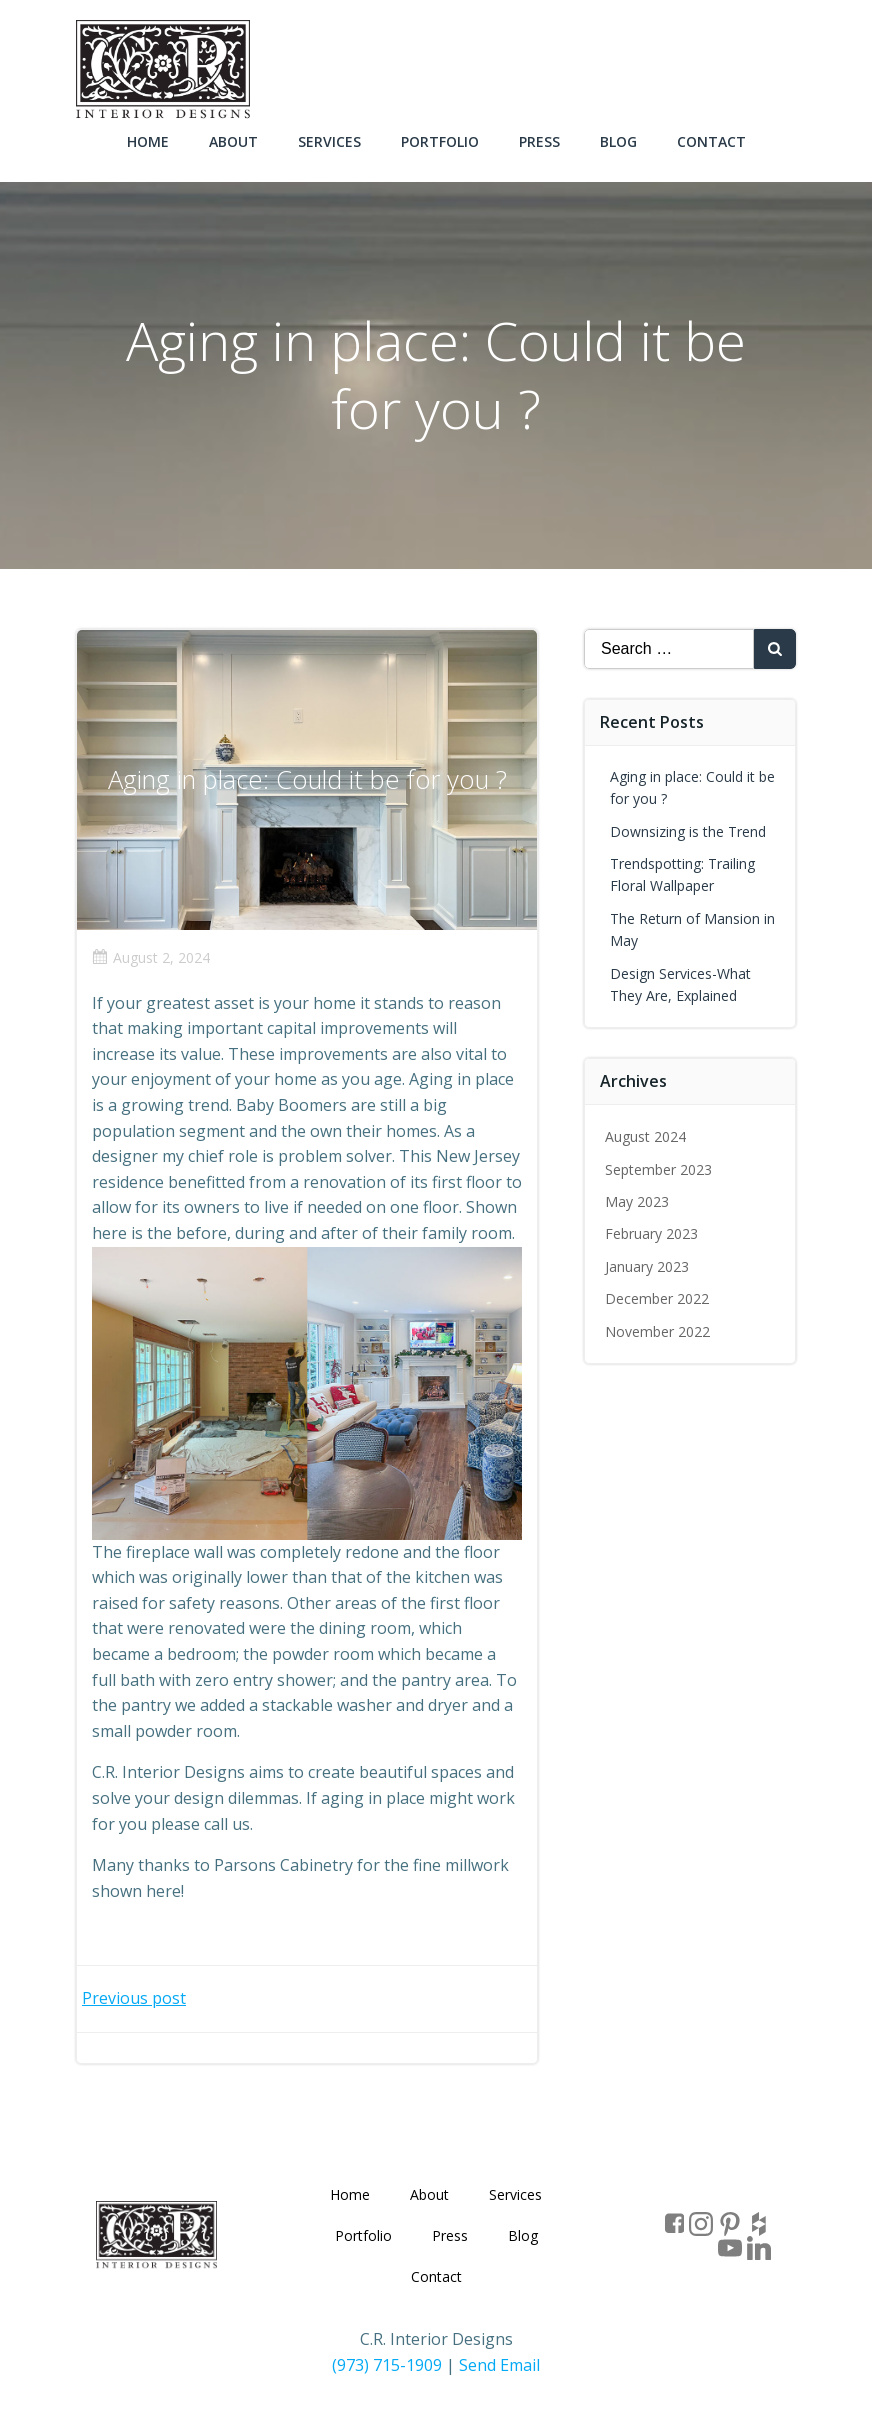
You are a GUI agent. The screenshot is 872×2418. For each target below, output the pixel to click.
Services (329, 141)
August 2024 (645, 1136)
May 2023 (637, 1201)
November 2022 (657, 1331)
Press (539, 141)
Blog (618, 141)
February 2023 (651, 1233)
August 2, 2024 (151, 957)
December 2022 (657, 1298)
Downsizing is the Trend (688, 831)
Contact (711, 141)
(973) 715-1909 (387, 2365)
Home (148, 141)
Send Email (499, 2365)
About (233, 141)
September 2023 (658, 1169)
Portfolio (440, 141)
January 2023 (647, 1266)
